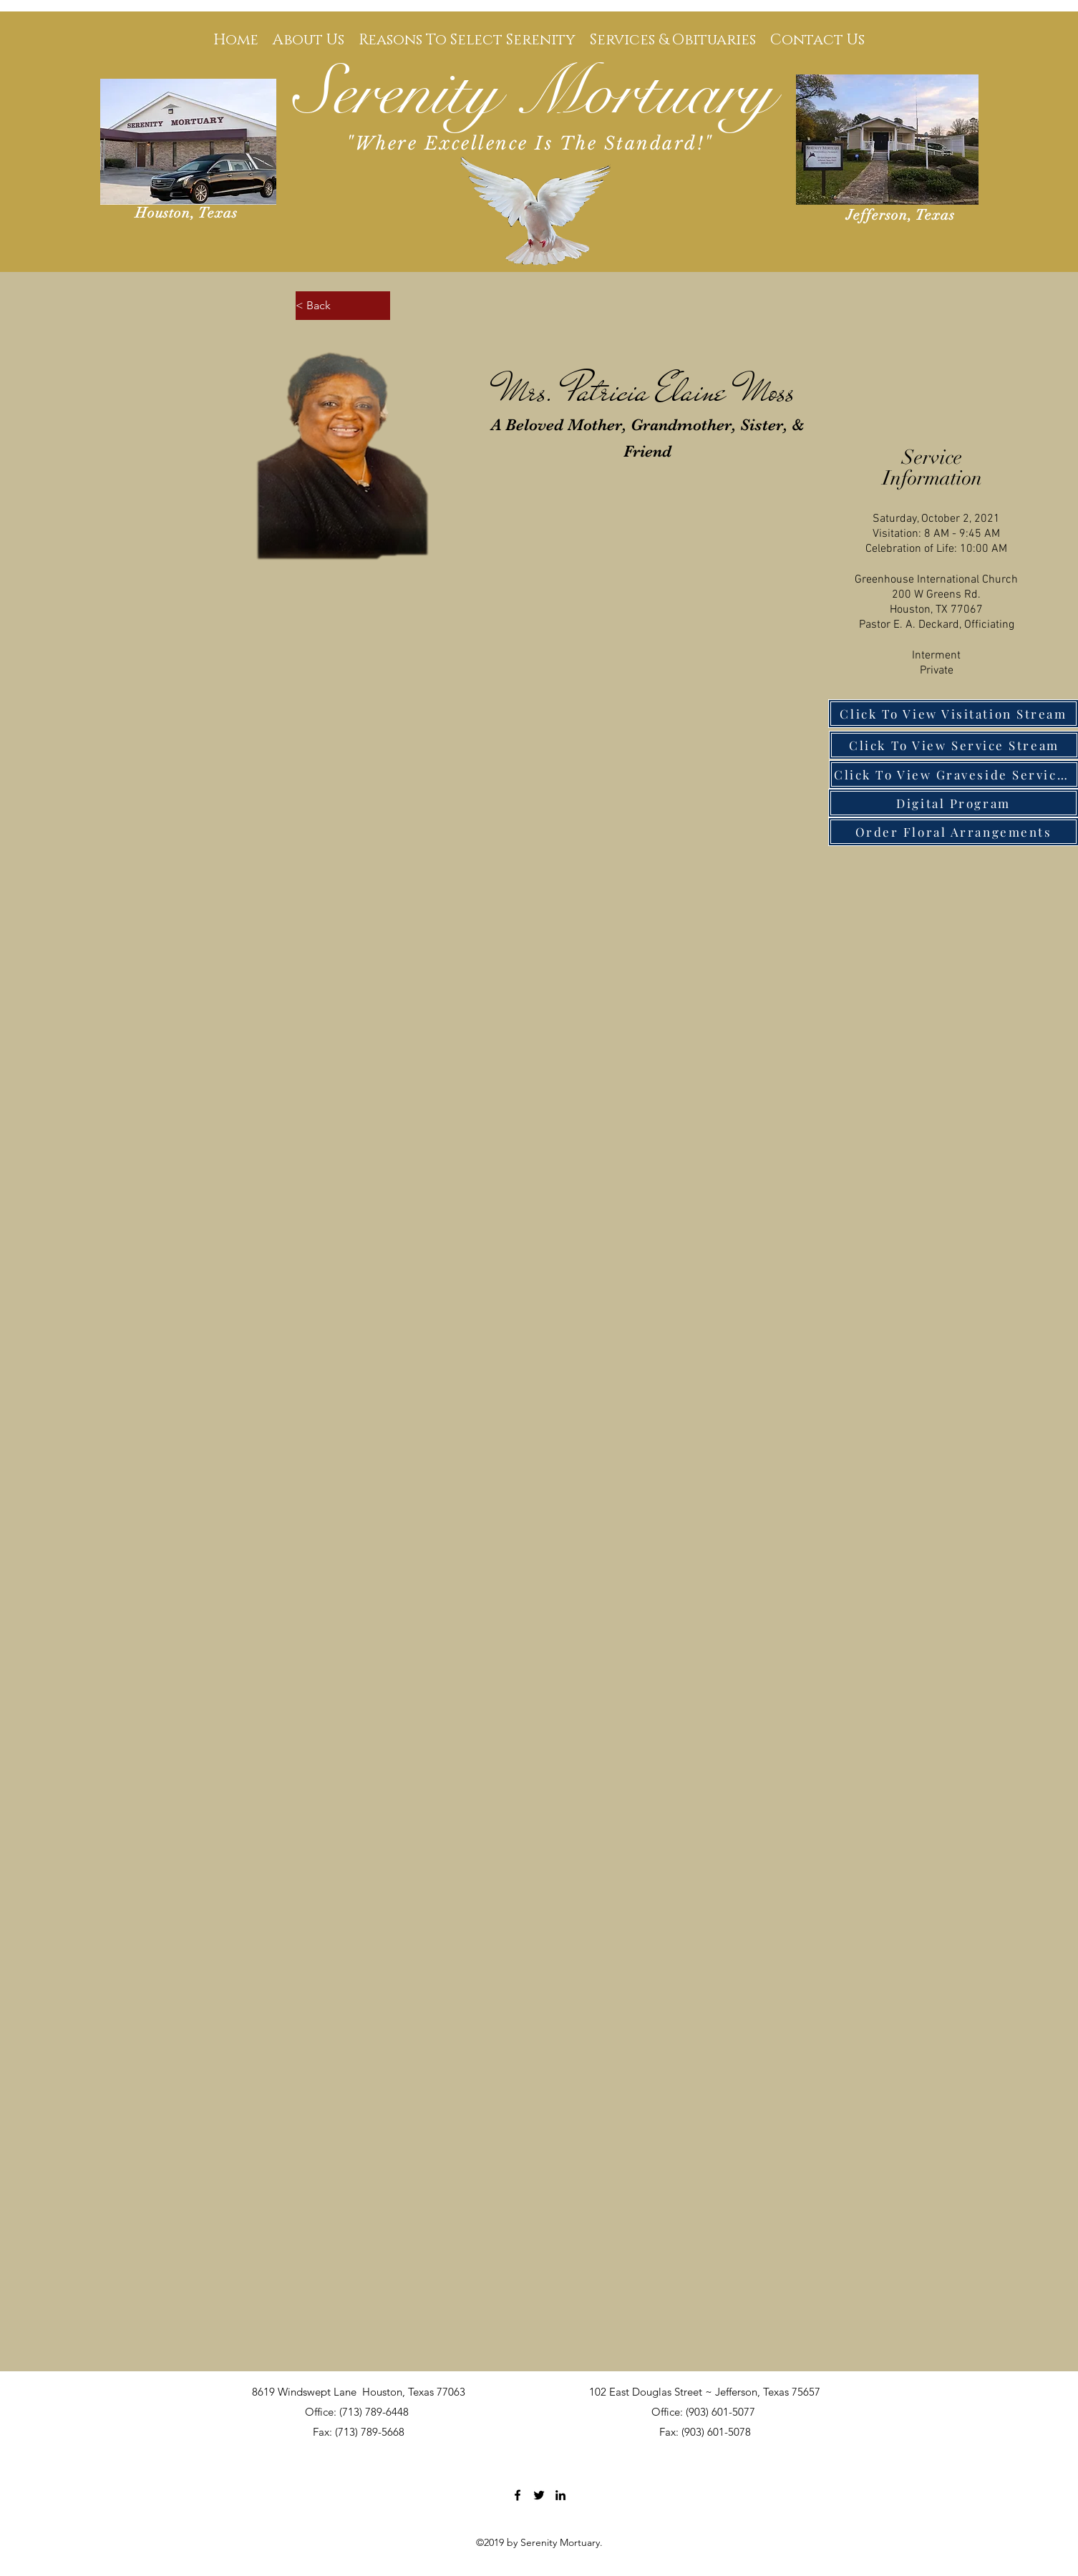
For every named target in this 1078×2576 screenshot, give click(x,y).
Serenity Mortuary (533, 93)
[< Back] (343, 305)
